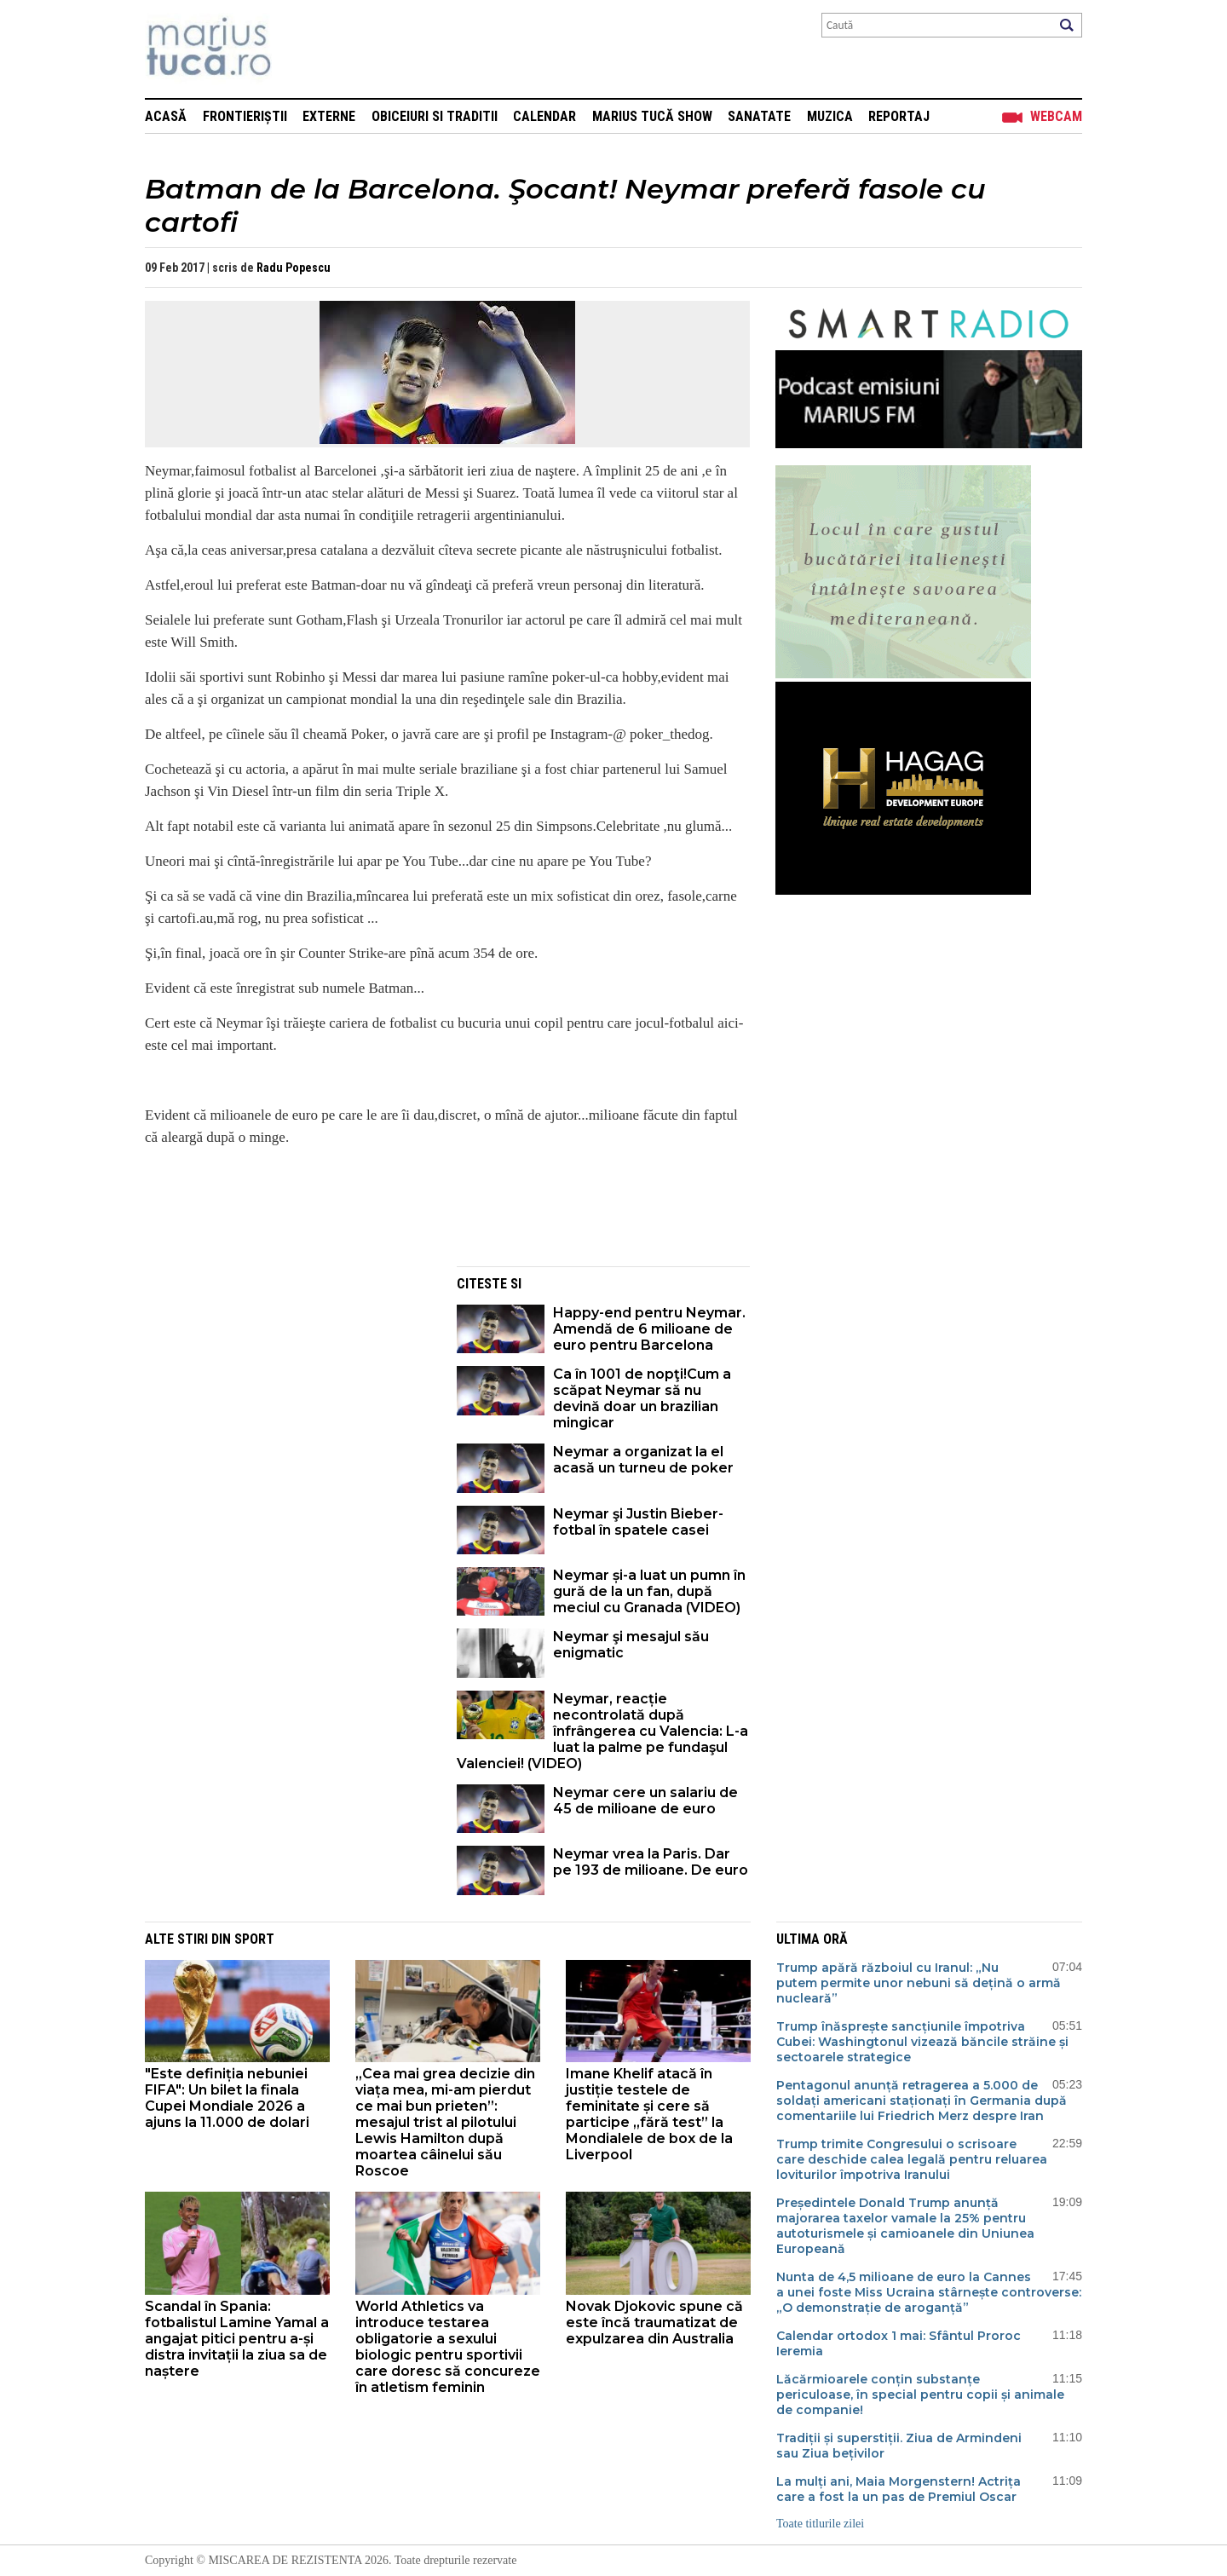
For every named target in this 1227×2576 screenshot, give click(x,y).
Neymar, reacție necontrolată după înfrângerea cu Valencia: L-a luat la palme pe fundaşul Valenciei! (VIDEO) (602, 1731)
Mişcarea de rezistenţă (300, 49)
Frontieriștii (245, 116)
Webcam (1056, 116)
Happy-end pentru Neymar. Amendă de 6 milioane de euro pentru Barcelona (649, 1329)
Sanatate (759, 116)
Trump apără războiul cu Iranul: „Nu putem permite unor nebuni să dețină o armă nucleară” (918, 1983)
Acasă (166, 116)
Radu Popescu (293, 267)
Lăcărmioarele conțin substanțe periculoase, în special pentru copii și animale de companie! (920, 2394)
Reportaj (899, 116)
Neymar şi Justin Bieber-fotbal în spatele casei (638, 1522)
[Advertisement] (288, 1385)
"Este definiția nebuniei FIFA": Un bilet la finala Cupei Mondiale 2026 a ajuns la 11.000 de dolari (227, 2098)
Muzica (830, 116)
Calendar (544, 116)
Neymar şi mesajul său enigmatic (631, 1644)
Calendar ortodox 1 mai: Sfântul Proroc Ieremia (898, 2343)
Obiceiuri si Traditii (435, 116)
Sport (254, 1939)
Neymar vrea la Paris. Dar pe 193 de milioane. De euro (650, 1862)
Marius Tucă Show (652, 116)
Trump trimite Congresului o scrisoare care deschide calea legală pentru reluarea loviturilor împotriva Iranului (911, 2159)
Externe (328, 116)
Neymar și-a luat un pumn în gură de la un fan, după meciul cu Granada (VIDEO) (649, 1591)
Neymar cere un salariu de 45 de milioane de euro (645, 1800)
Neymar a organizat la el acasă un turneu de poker (643, 1460)
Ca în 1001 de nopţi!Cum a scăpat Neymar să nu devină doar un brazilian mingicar (642, 1398)
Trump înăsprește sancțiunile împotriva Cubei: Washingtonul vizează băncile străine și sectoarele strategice (922, 2042)
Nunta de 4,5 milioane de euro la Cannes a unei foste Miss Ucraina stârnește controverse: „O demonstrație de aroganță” (928, 2292)
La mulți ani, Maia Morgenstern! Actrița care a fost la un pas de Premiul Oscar (898, 2489)
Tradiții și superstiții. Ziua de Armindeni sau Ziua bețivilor (899, 2445)
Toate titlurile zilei (820, 2523)
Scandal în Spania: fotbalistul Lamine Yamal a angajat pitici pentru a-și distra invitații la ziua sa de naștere (237, 2338)
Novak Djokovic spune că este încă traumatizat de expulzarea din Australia (654, 2322)
